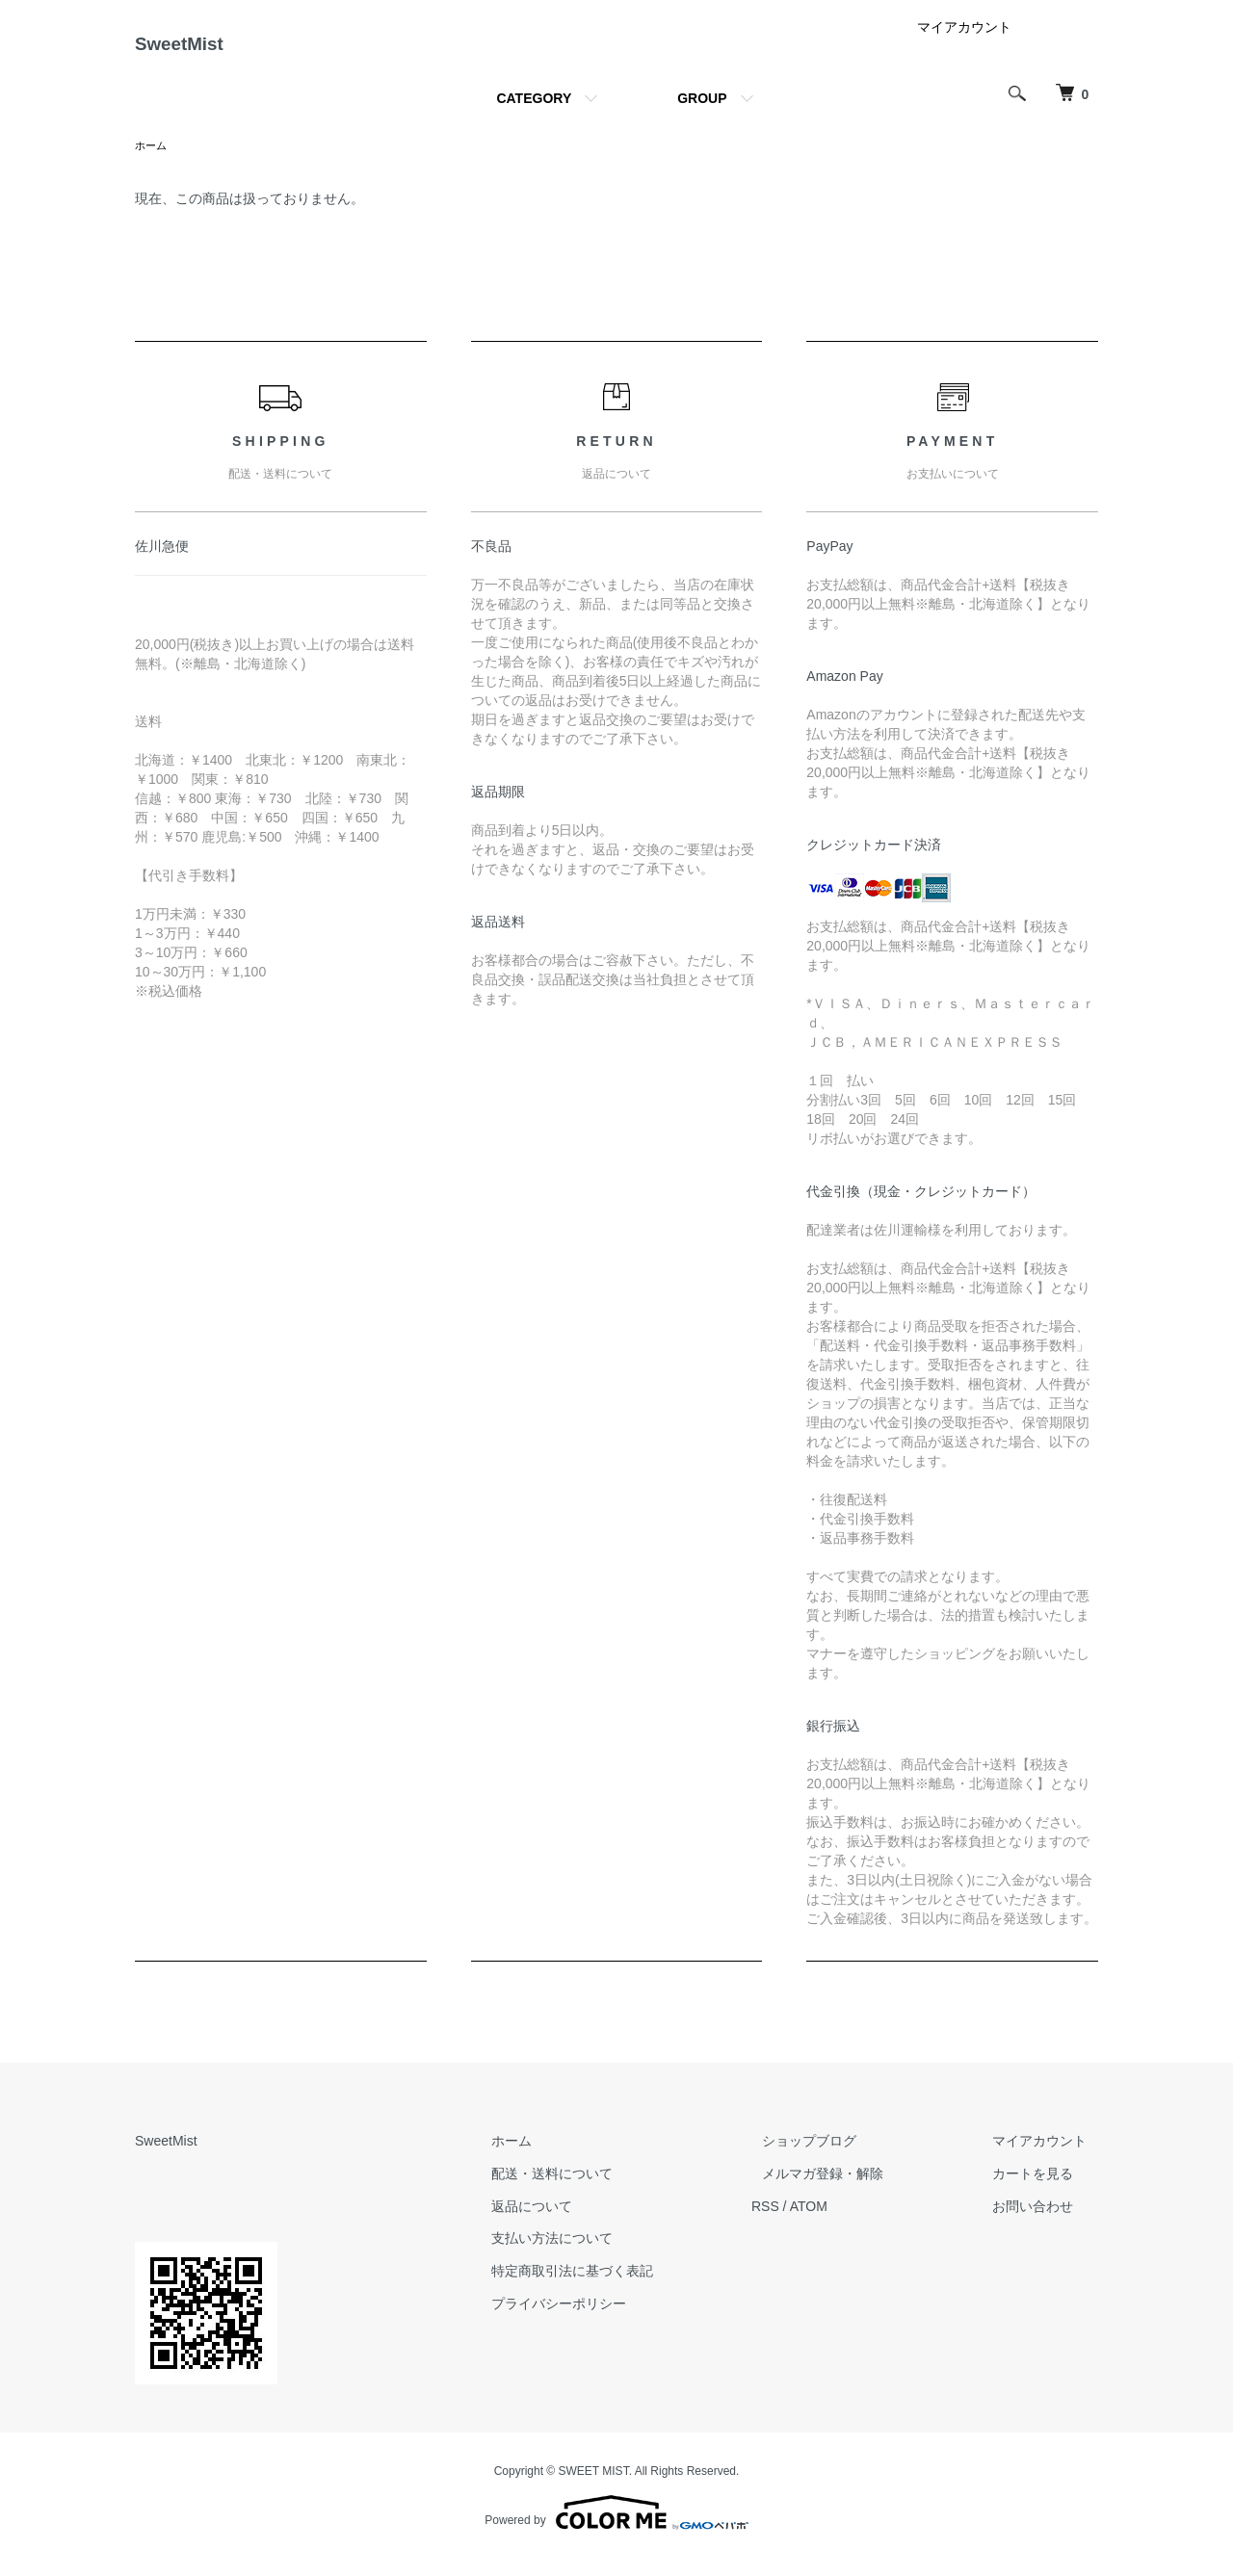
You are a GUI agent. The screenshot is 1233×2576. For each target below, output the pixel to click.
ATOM (853, 2222)
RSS (810, 2222)
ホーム (152, 162)
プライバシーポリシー (614, 2321)
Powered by (616, 2529)
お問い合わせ (1044, 2222)
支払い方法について (608, 2255)
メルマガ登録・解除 (856, 2191)
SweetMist (201, 51)
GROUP (701, 113)
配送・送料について (608, 2191)
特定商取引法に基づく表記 (628, 2288)
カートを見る (1044, 2191)
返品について (587, 2222)
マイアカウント (964, 42)
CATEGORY (533, 113)
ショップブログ (843, 2158)
